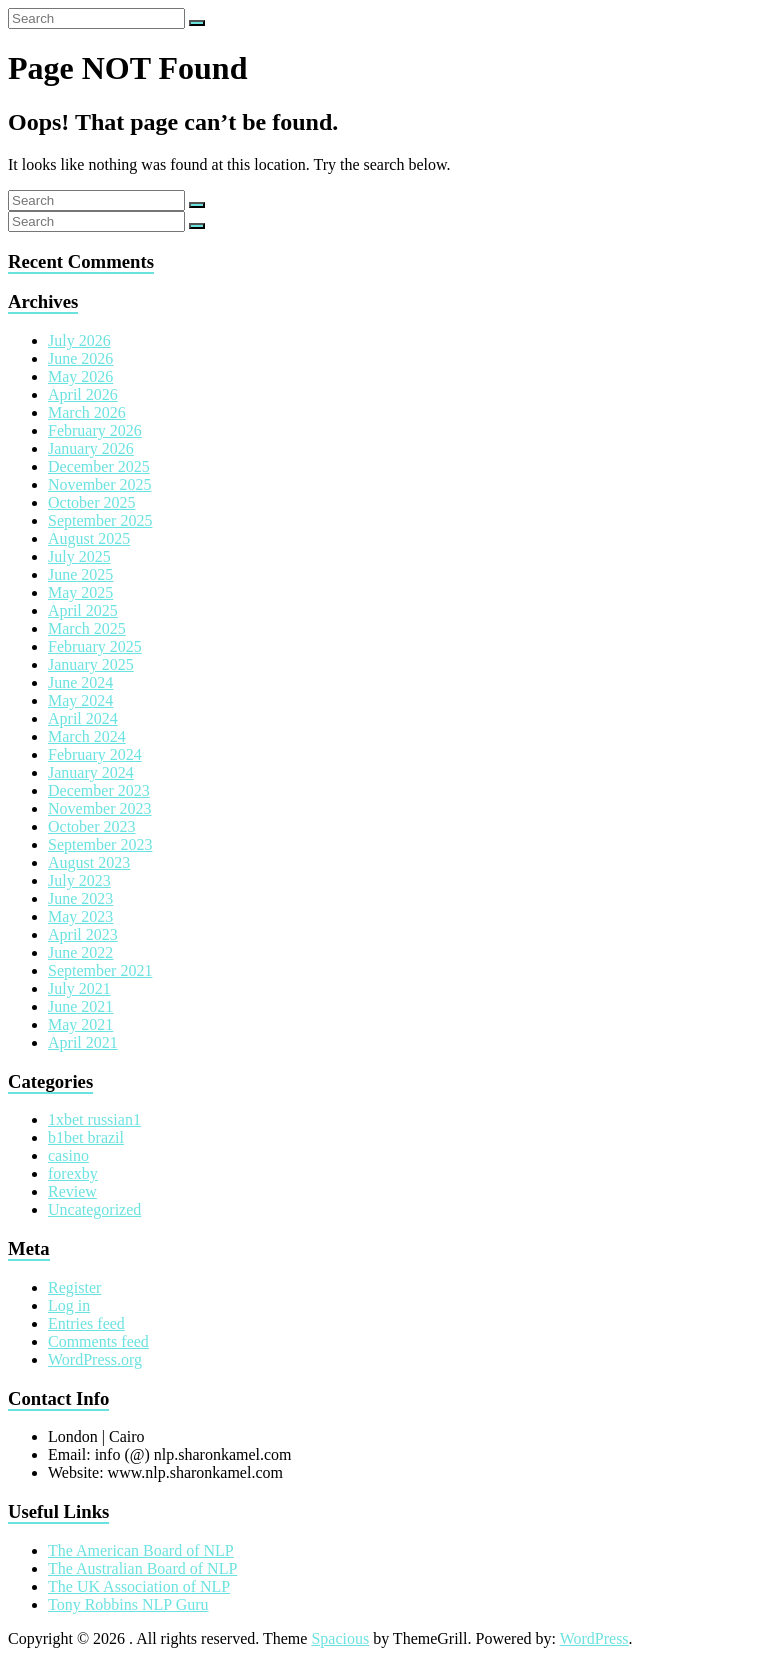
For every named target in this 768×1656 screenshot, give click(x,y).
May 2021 (80, 1024)
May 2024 (80, 700)
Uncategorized (94, 1209)
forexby (73, 1173)
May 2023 (80, 916)
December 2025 (99, 466)
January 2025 (91, 664)
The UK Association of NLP (139, 1586)
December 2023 (99, 790)
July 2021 (79, 988)
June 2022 (80, 952)
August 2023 (89, 862)
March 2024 (87, 736)
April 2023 (83, 934)
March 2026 (87, 412)
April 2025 (83, 610)
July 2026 (79, 340)
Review (72, 1191)
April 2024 (83, 718)
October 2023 (92, 826)
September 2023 (100, 844)
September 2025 (100, 520)
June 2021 (80, 1006)
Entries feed (86, 1323)
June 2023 (80, 898)
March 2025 (87, 628)
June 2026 (80, 358)
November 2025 (100, 484)
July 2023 (79, 880)
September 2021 (100, 970)
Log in (69, 1305)
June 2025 (80, 574)
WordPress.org (95, 1359)
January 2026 (91, 448)
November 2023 (100, 808)
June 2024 (80, 682)
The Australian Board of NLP (142, 1568)
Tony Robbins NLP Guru (128, 1604)
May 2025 (80, 592)
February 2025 (95, 646)
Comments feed (98, 1341)
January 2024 (91, 772)
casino (68, 1155)
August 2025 (89, 538)
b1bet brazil (86, 1137)
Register (74, 1287)
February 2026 (95, 430)
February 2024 (95, 754)
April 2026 (83, 394)
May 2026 (80, 376)
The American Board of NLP (141, 1550)
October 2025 (92, 502)
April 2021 (83, 1042)
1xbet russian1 (94, 1119)
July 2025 (79, 556)
